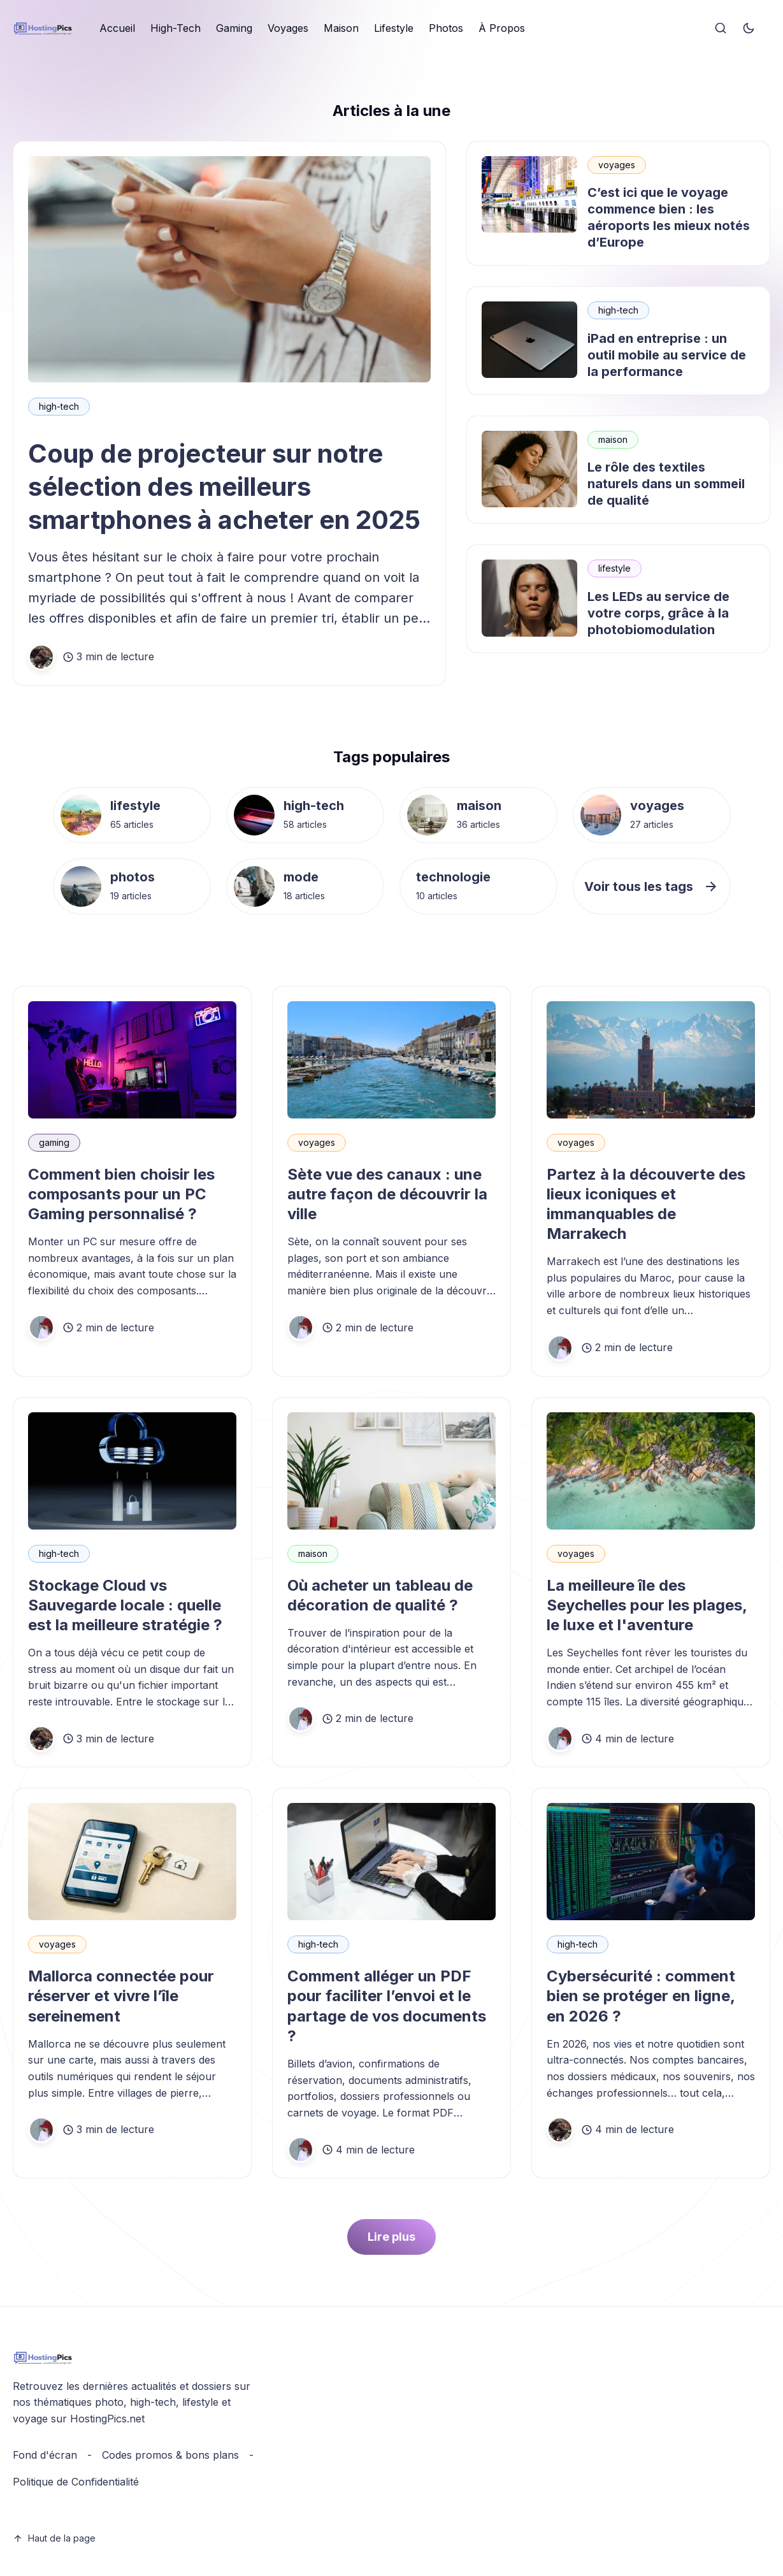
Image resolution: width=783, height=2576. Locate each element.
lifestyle (614, 568)
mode (301, 877)
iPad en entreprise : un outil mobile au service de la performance (666, 355)
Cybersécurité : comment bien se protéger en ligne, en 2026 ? (641, 1996)
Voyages (288, 28)
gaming (54, 1142)
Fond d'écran (45, 2455)
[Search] (720, 29)
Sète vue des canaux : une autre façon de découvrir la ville (387, 1194)
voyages (616, 164)
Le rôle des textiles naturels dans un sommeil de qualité (666, 483)
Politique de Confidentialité (76, 2481)
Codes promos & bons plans (170, 2455)
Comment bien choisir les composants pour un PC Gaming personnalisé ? (121, 1194)
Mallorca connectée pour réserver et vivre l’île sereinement (121, 1996)
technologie (453, 877)
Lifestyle (393, 28)
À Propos (501, 28)
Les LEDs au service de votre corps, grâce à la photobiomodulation (658, 613)
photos (132, 877)
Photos (446, 28)
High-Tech (175, 28)
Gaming (234, 28)
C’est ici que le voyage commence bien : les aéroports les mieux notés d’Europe (668, 217)
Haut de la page (54, 2538)
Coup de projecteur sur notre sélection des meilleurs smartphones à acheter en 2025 (224, 486)
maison (613, 439)
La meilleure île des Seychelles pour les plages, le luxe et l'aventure (647, 1605)
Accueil (117, 28)
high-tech (59, 406)
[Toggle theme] (748, 29)
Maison (341, 28)
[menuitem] (117, 28)
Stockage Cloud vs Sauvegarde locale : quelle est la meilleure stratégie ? (125, 1605)
